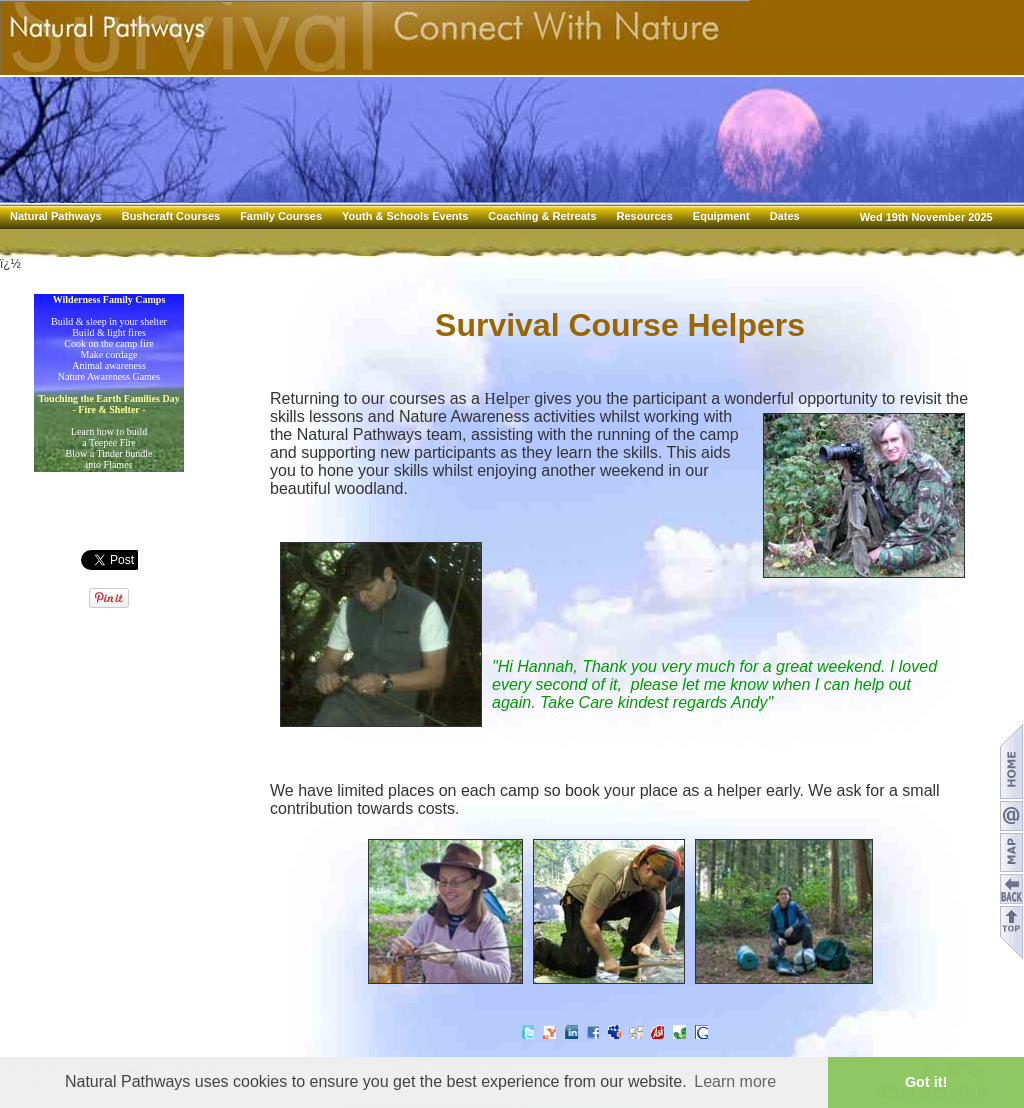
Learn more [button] (735, 1081)
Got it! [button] (926, 1082)
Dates (785, 216)
